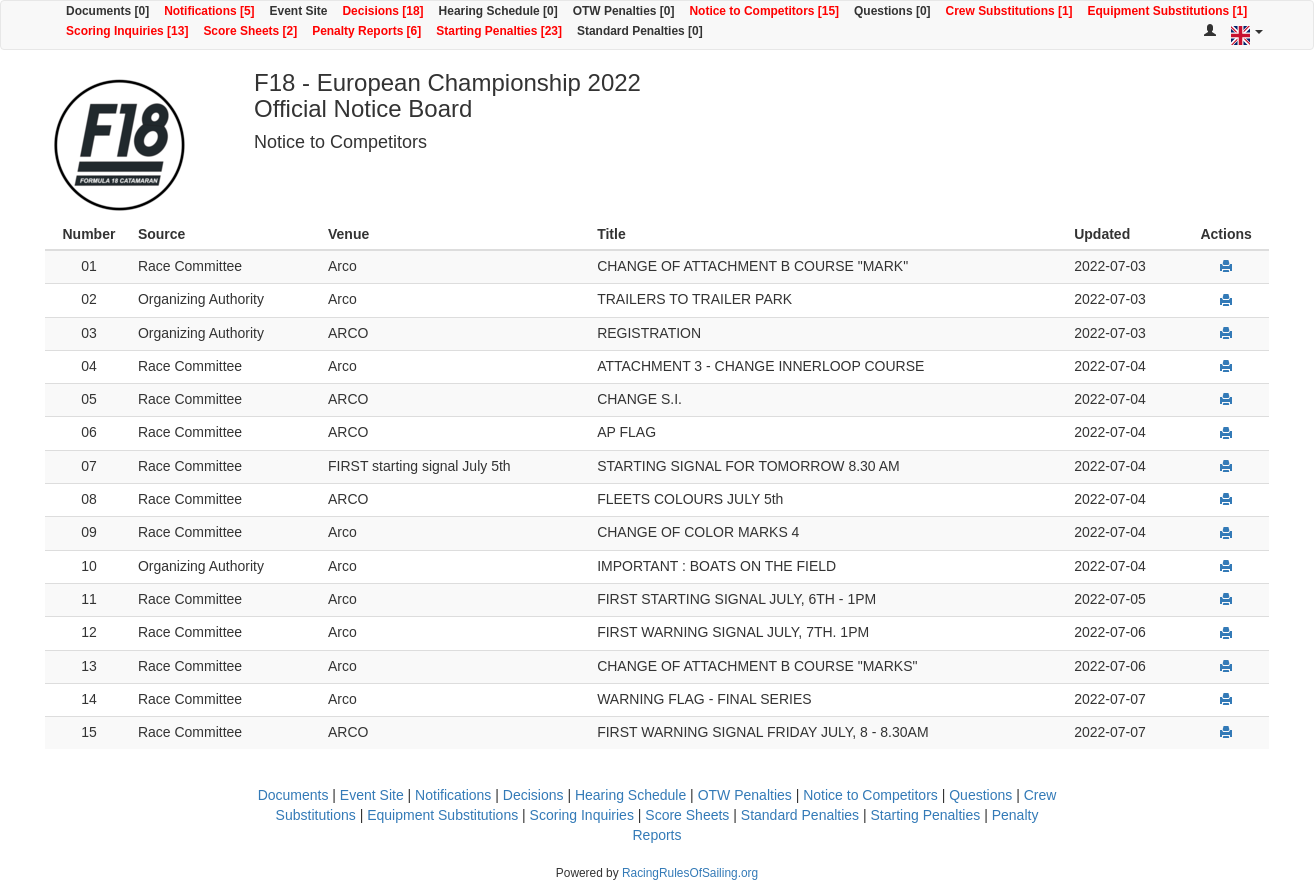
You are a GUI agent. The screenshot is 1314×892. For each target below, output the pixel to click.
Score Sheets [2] (250, 31)
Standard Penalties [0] (640, 31)
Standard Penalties (800, 815)
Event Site (299, 11)
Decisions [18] (382, 11)
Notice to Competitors (870, 795)
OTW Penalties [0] (624, 11)
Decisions (533, 795)
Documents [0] (107, 11)
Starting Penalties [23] (499, 31)
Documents (293, 795)
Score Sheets (687, 815)
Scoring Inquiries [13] (127, 31)
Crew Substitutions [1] (1009, 11)
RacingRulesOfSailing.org (690, 873)
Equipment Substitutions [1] (1168, 11)
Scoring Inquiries (582, 815)
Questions (980, 795)
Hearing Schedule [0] (498, 11)
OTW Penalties (745, 795)
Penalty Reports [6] (366, 31)
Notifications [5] (209, 11)
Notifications (453, 795)
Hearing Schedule (630, 795)
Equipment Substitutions (442, 815)
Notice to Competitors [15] (764, 11)
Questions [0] (892, 11)
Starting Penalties (926, 815)
